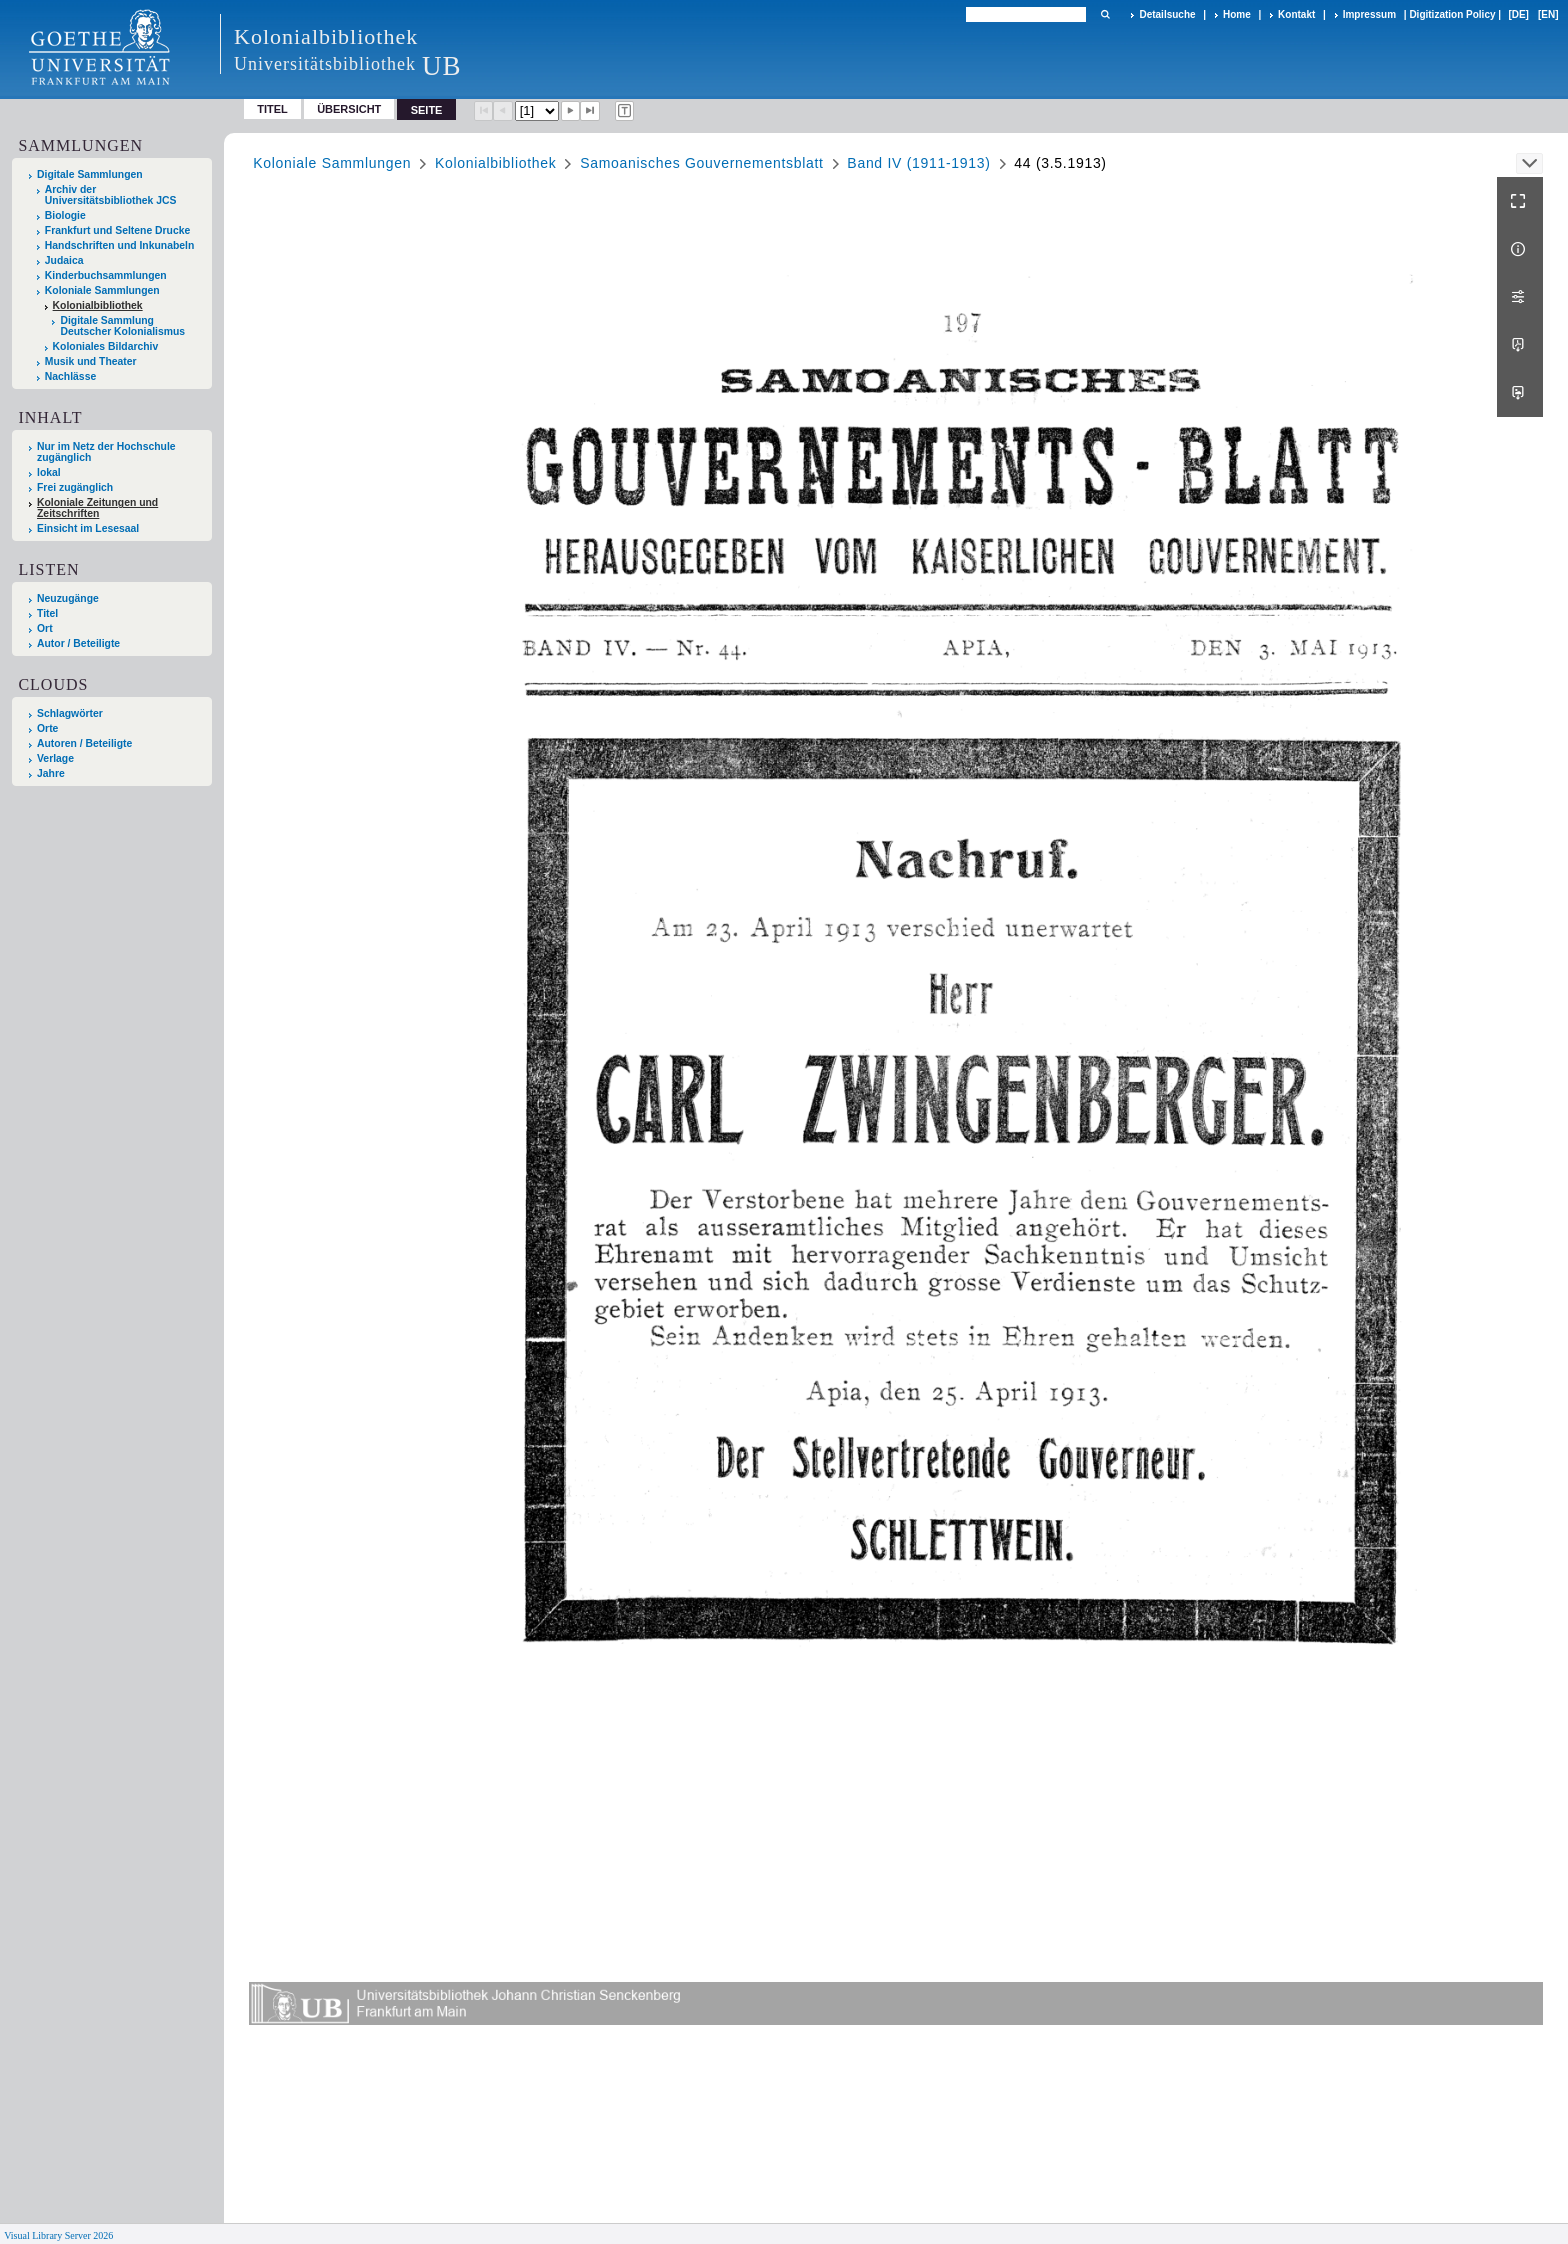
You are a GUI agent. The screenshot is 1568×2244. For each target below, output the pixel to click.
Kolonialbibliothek (98, 305)
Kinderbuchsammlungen (106, 275)
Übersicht (349, 109)
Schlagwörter (70, 713)
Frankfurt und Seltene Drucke (118, 230)
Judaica (64, 260)
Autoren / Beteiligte (84, 743)
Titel (272, 109)
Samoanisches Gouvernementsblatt (702, 163)
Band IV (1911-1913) (918, 163)
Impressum (1369, 14)
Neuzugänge (68, 598)
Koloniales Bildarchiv (106, 346)
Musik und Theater (91, 361)
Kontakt (1296, 14)
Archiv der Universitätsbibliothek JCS (111, 195)
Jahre (51, 773)
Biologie (65, 215)
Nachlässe (70, 376)
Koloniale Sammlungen (102, 290)
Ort (45, 628)
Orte (47, 728)
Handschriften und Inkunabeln (120, 245)
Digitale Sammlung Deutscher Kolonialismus (122, 326)
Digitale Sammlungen (90, 174)
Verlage (55, 758)
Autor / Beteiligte (78, 643)
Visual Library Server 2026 (58, 2235)
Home (1237, 14)
